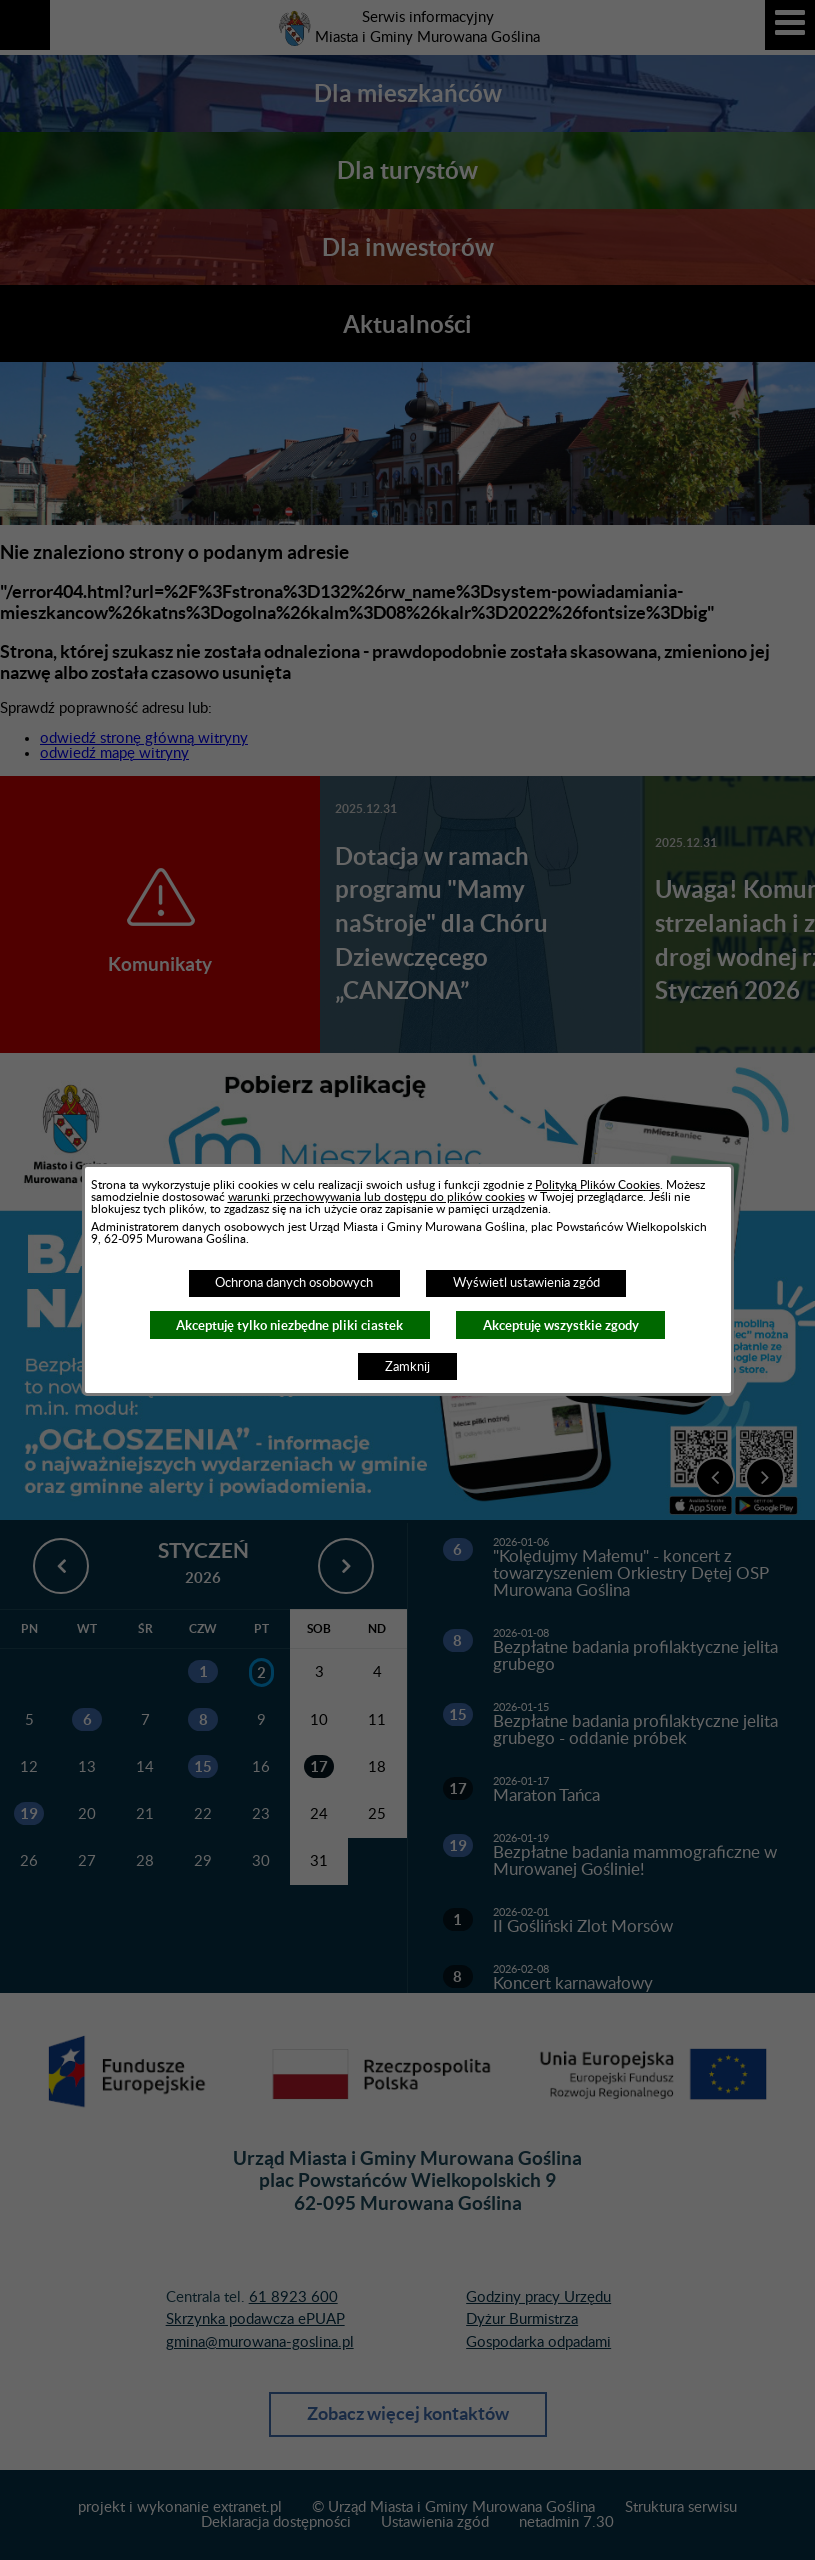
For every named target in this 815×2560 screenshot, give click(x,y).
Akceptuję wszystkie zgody (561, 1325)
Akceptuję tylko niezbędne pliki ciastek (289, 1325)
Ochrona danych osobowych (294, 1283)
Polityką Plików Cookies (597, 1185)
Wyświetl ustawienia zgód (526, 1283)
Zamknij (407, 1367)
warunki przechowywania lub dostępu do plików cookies (376, 1197)
